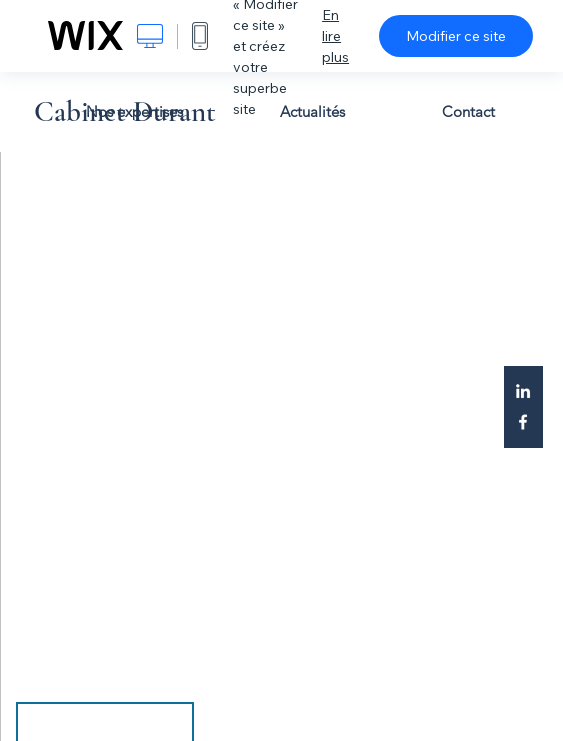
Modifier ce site (456, 36)
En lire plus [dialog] (335, 36)
